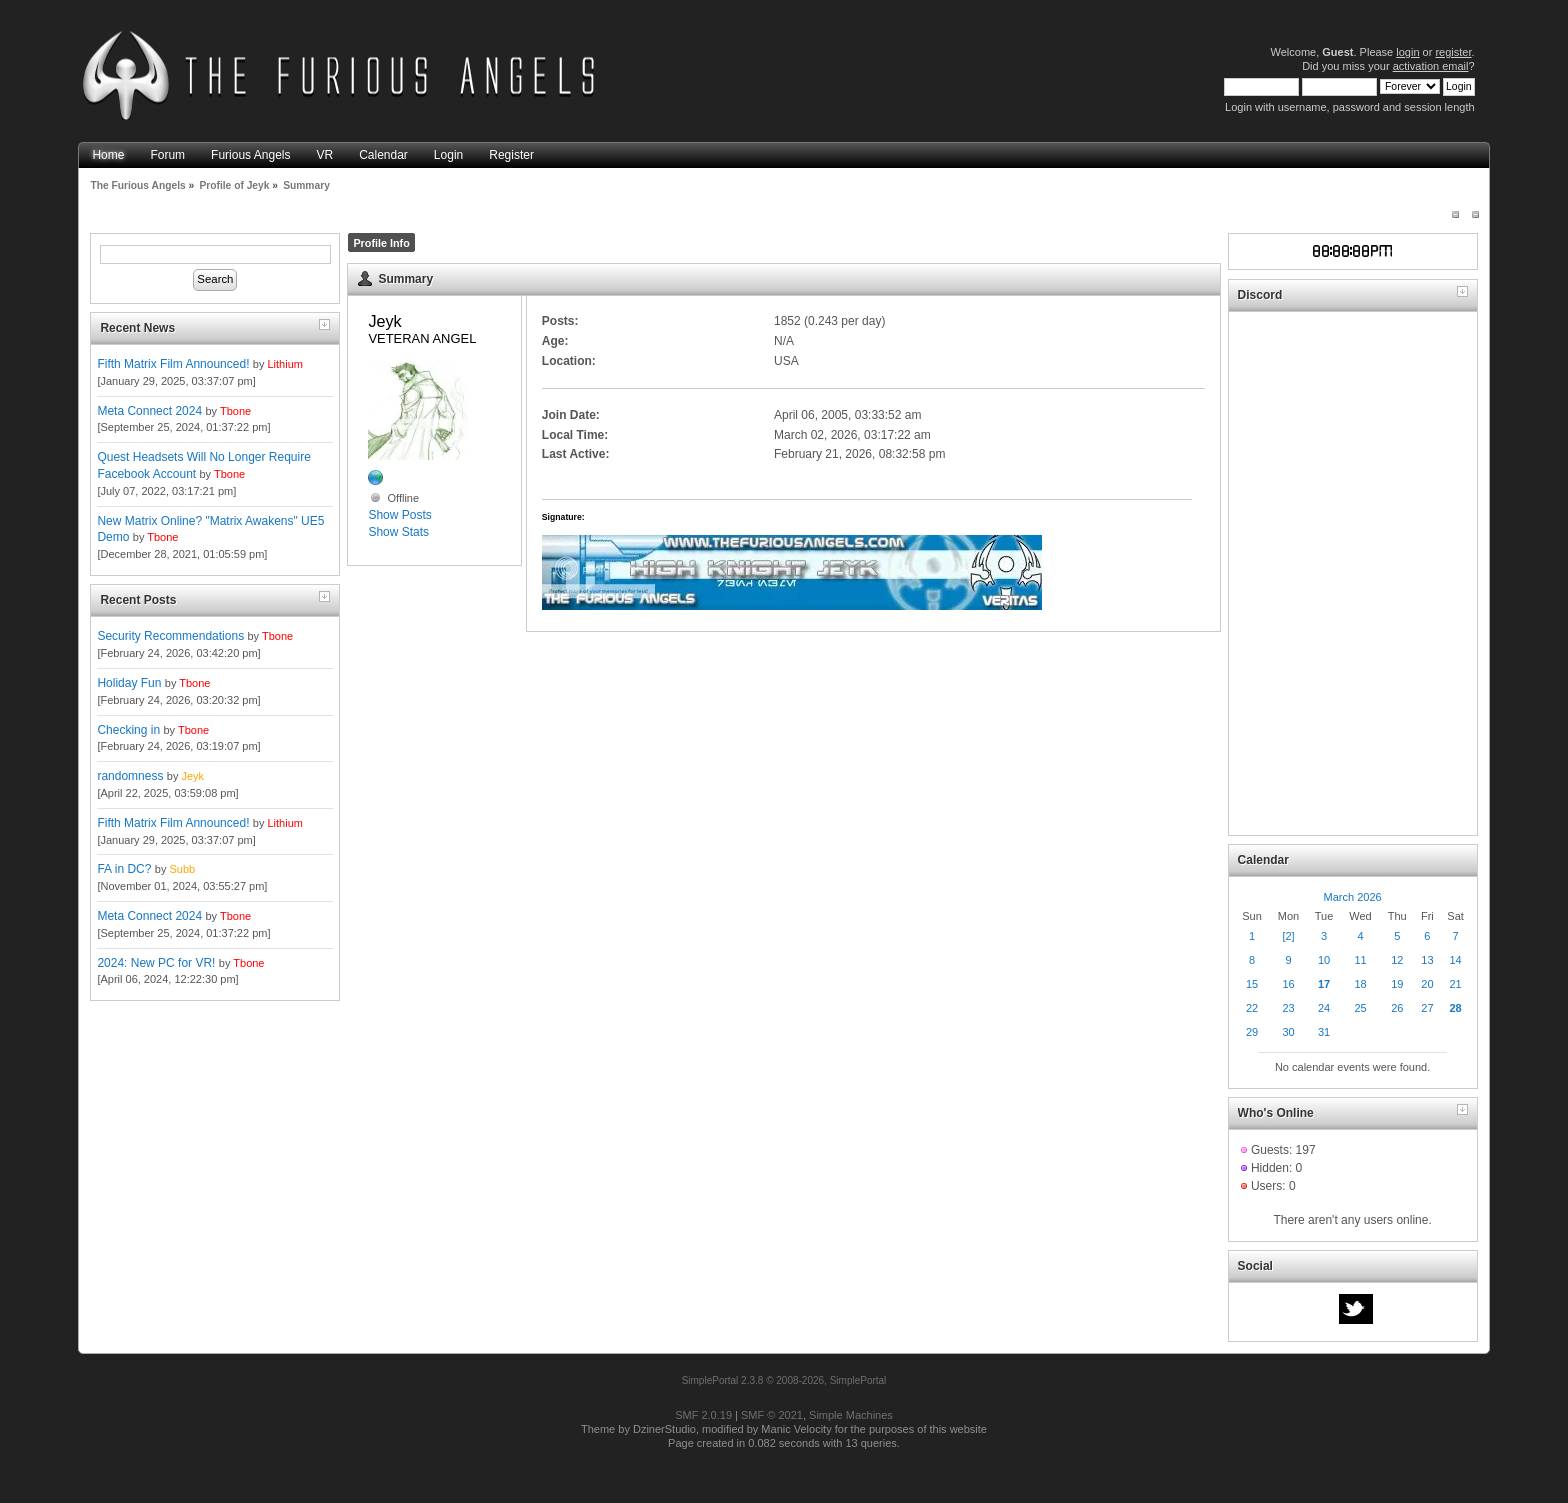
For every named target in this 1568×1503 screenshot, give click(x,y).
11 (1360, 960)
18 (1360, 984)
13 (1427, 960)
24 (1324, 1008)
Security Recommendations (170, 636)
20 (1427, 984)
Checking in (128, 730)
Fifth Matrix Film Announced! (173, 364)
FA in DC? (124, 869)
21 (1455, 984)
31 (1324, 1032)
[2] (1288, 936)
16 (1288, 984)
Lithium (285, 364)
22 (1252, 1008)
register (1453, 52)
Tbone (235, 411)
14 (1455, 960)
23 (1288, 1008)
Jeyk (192, 776)
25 (1360, 1008)
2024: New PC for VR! (156, 963)
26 (1397, 1008)
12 (1397, 960)
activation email (1431, 66)
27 (1427, 1008)
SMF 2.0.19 (703, 1415)
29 (1252, 1032)
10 (1324, 960)
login (1407, 52)
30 (1288, 1032)
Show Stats (398, 532)
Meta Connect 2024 (149, 411)
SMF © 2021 (772, 1415)
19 (1397, 984)
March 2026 (1353, 897)
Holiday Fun (129, 683)
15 (1252, 984)
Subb (182, 869)
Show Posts (399, 515)
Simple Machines (851, 1415)
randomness (130, 776)
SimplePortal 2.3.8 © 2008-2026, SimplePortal (784, 1380)
